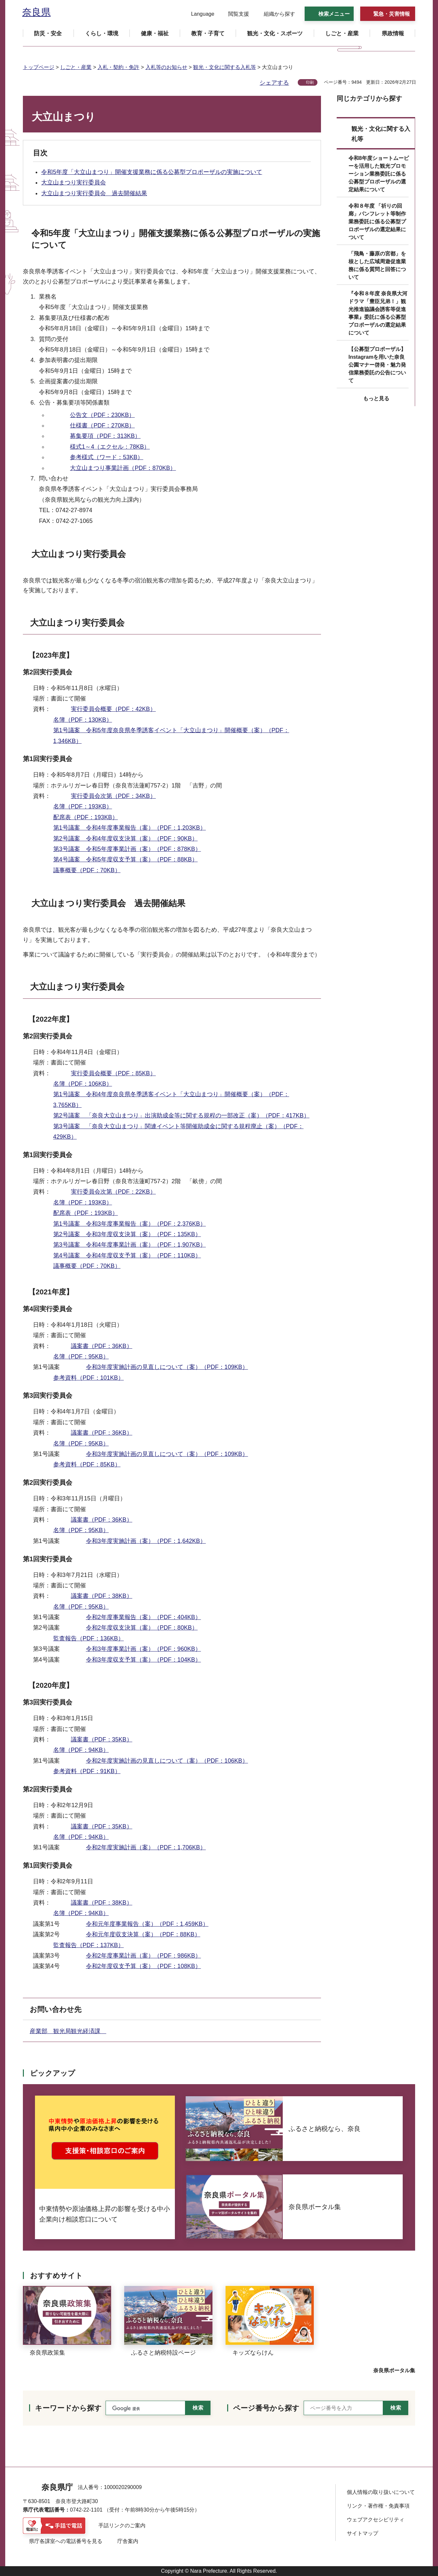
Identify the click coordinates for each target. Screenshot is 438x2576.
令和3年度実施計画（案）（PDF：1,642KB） (146, 1541)
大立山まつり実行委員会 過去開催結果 (94, 193)
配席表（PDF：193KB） (85, 817)
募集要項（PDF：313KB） (105, 436)
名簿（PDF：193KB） (82, 806)
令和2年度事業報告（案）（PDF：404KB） (143, 1617)
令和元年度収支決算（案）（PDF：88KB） (143, 1934)
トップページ (38, 67)
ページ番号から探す (266, 2408)
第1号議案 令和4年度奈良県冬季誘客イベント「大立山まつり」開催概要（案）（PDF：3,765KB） (171, 1099)
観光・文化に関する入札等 (224, 67)
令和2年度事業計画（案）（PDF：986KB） (143, 1955)
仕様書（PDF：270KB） (102, 425)
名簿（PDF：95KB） (81, 1356)
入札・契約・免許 (118, 67)
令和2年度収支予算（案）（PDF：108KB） (143, 1966)
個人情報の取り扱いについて (381, 2492)
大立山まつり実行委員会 (73, 182)
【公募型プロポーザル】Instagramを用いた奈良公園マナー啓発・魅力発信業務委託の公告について (377, 364)
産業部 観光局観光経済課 (68, 2031)
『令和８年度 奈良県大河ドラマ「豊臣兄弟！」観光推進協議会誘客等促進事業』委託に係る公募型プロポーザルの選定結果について (377, 313)
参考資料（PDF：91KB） (87, 1771)
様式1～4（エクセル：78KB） (110, 446)
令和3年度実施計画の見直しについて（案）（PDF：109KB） (167, 1367)
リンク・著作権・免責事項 (378, 2506)
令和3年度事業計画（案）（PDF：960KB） (143, 1649)
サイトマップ (362, 2533)
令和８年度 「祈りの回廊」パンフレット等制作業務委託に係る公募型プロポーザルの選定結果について (377, 221)
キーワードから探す (68, 2408)
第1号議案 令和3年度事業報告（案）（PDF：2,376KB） (129, 1223)
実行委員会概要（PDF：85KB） (113, 1073)
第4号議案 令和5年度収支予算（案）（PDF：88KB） (125, 859)
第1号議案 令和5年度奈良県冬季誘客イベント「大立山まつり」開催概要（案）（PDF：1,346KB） (171, 735)
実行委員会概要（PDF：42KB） (113, 709)
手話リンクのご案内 (121, 2525)
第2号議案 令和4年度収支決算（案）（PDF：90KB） (125, 838)
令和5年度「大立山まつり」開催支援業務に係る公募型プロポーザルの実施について (151, 172)
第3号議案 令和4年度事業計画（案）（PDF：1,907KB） (129, 1244)
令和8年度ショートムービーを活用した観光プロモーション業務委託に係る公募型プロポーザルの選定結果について (378, 173)
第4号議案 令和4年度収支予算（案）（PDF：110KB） (127, 1255)
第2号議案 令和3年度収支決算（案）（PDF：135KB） (127, 1234)
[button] (198, 14)
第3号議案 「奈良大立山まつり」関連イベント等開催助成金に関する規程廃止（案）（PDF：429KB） (178, 1131)
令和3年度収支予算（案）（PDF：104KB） (143, 1659)
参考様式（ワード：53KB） (106, 457)
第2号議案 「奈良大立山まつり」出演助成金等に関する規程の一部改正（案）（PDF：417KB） (181, 1115)
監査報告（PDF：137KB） (88, 1945)
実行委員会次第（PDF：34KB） (113, 796)
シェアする (274, 82)
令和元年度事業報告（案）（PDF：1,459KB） (147, 1924)
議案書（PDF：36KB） (101, 1346)
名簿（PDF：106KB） (82, 1084)
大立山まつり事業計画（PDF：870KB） (123, 468)
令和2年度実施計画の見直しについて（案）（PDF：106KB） (167, 1760)
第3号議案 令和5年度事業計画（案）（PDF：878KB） (127, 849)
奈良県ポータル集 (394, 2370)
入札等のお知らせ (166, 67)
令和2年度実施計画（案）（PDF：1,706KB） (146, 1847)
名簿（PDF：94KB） (81, 1750)
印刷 (310, 82)
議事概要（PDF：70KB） (87, 870)
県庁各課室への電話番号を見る (65, 2541)
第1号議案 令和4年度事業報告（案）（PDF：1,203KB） (129, 827)
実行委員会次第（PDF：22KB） (113, 1191)
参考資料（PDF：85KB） (87, 1464)
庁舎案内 (127, 2541)
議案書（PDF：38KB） (101, 1596)
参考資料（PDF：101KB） (88, 1377)
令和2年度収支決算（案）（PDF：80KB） (142, 1627)
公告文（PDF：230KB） (102, 415)
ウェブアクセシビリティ (375, 2519)
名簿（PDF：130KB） (82, 720)
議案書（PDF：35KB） (101, 1739)
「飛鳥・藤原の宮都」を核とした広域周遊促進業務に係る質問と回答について (377, 265)
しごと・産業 (76, 67)
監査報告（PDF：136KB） (88, 1638)
